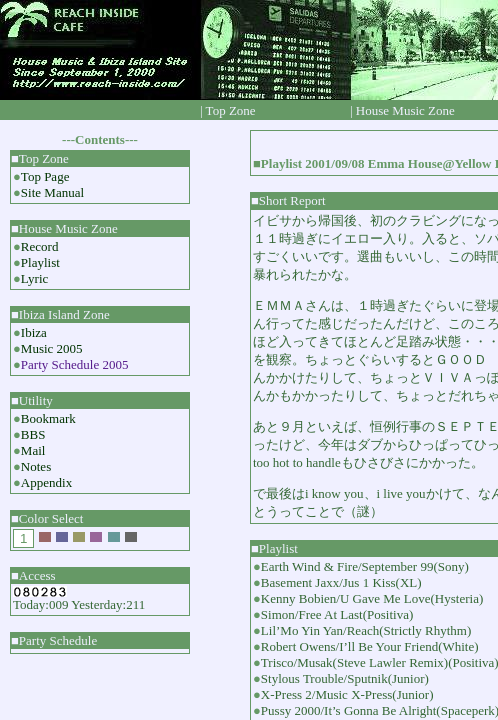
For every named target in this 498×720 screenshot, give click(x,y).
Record (40, 246)
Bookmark (48, 418)
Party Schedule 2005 (75, 364)
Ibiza (34, 332)
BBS (33, 434)
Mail (33, 450)
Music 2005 (52, 348)
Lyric (34, 278)
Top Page (45, 176)
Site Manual (52, 192)
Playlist (40, 262)
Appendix (46, 482)
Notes (36, 466)
